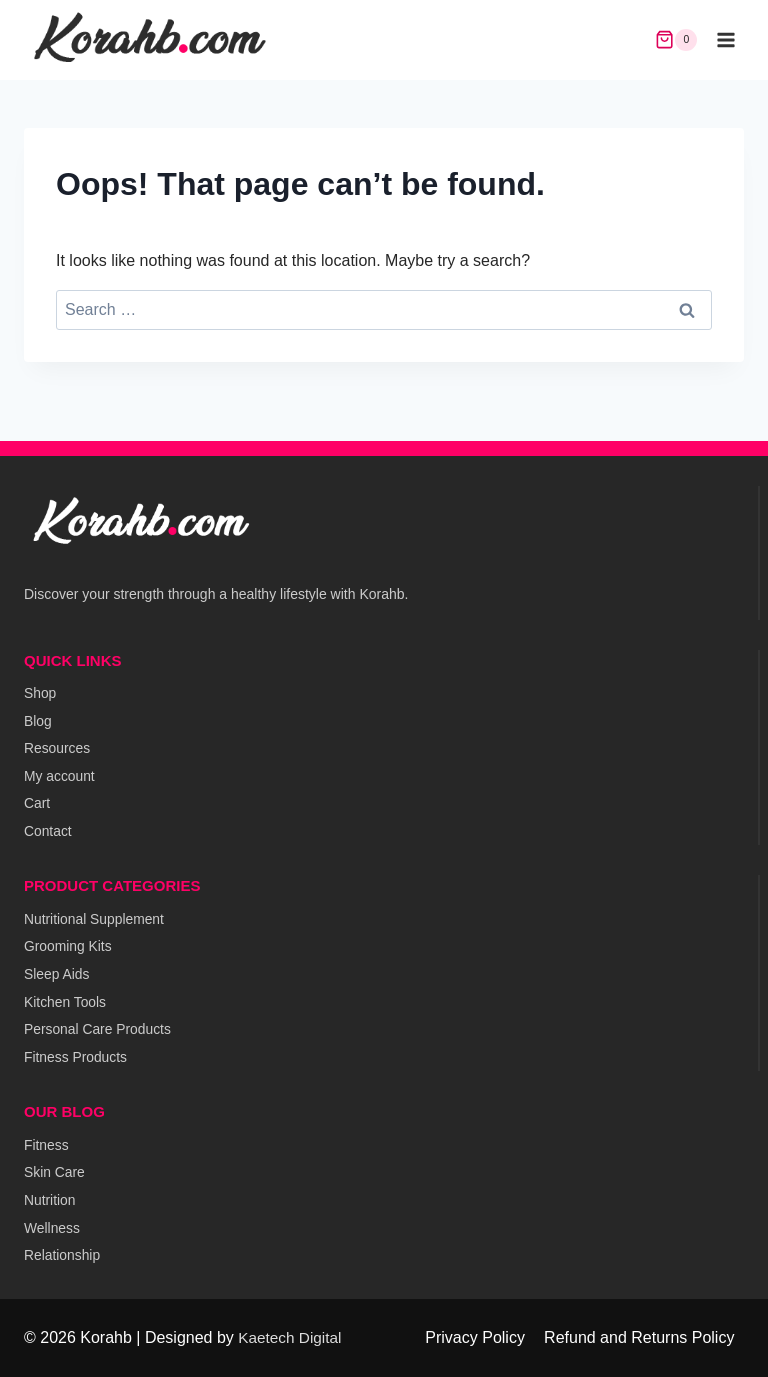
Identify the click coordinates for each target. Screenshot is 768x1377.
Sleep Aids (57, 971)
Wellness (52, 1227)
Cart (37, 799)
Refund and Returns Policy (639, 1337)
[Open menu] (725, 39)
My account (60, 771)
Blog (38, 715)
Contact (48, 827)
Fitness (46, 1143)
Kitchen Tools (65, 999)
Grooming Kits (68, 943)
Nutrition (50, 1199)
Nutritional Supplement (95, 915)
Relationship (62, 1255)
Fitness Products (76, 1055)
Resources (57, 743)
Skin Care (54, 1171)
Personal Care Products (98, 1027)
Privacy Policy (475, 1337)
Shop (40, 687)
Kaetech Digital (292, 1337)
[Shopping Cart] (676, 40)
